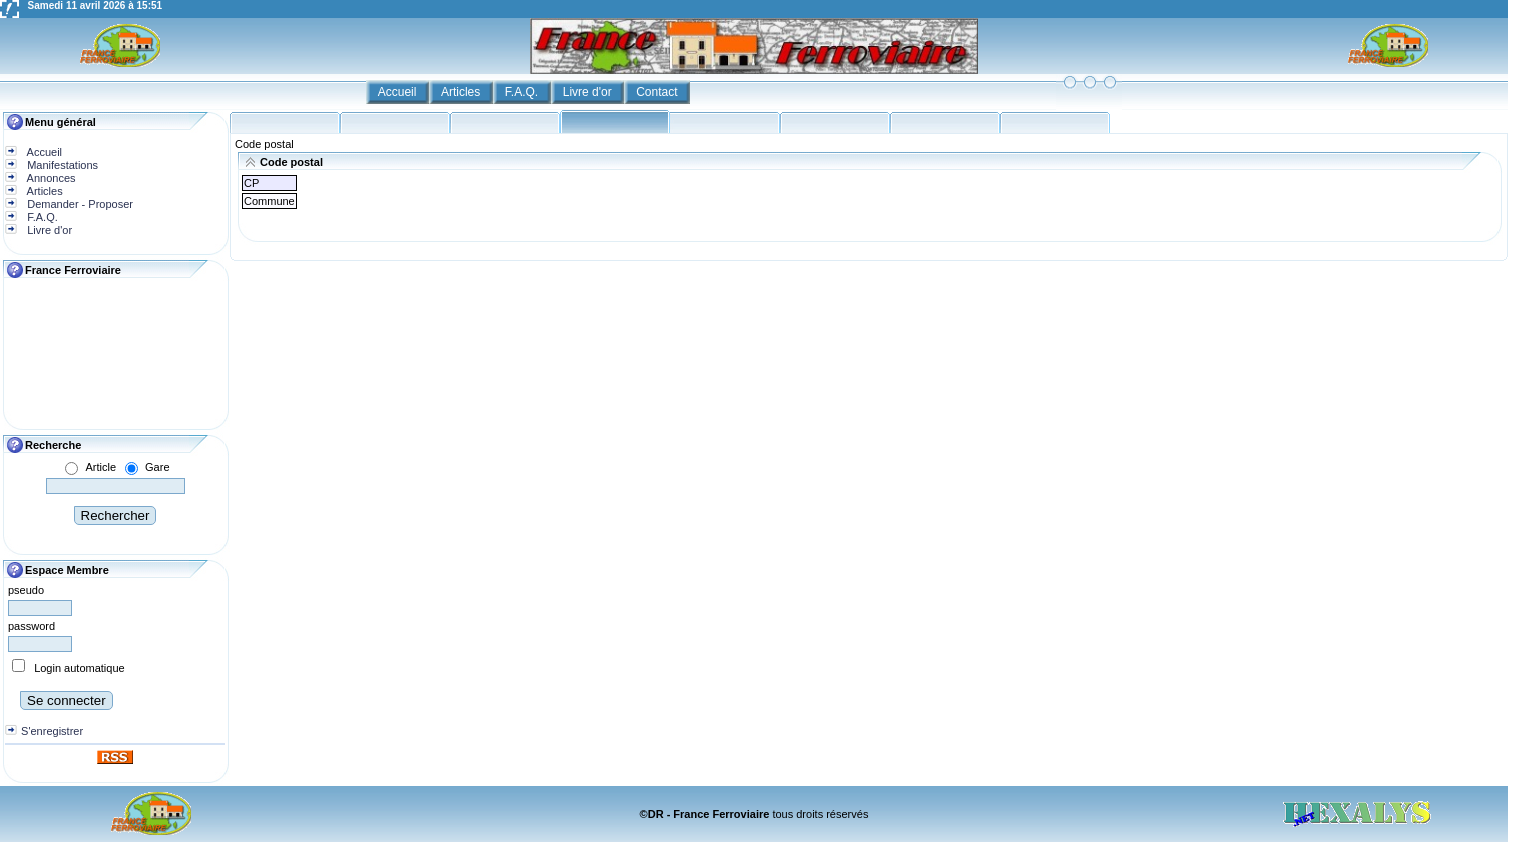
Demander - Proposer (78, 204)
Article (100, 467)
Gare (157, 467)
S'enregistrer (52, 731)
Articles (462, 92)
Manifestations (61, 165)
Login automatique (79, 668)
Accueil (399, 92)
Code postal (264, 144)
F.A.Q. (523, 92)
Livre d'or (589, 92)
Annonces (49, 178)
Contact (658, 92)
